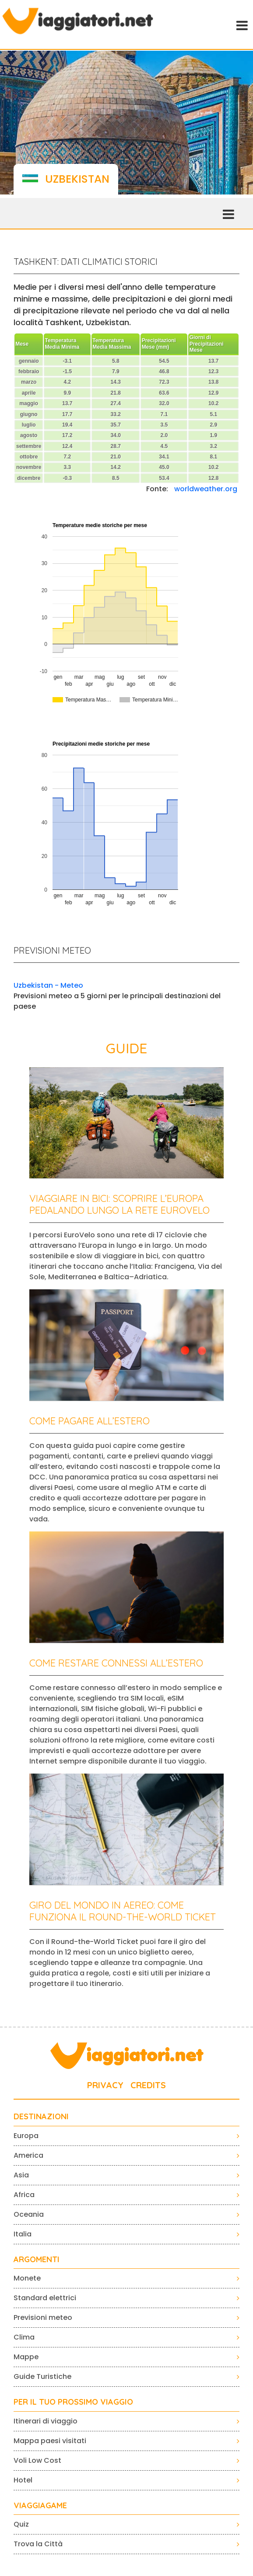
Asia (21, 2175)
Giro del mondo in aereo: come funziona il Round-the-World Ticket (122, 1911)
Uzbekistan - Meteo (48, 985)
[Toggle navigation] (241, 24)
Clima (24, 2337)
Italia (23, 2234)
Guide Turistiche (42, 2376)
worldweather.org (205, 489)
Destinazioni (41, 2116)
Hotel (23, 2480)
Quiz (21, 2524)
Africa (24, 2195)
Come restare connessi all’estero (116, 1663)
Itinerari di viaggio (45, 2421)
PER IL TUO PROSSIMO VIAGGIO (73, 2402)
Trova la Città (38, 2544)
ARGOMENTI (37, 2259)
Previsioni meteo (43, 2317)
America (28, 2155)
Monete (27, 2278)
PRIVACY (105, 2085)
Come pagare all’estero (89, 1421)
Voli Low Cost (37, 2460)
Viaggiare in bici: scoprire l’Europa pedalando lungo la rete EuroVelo (119, 1204)
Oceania (29, 2214)
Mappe (26, 2357)
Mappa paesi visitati (50, 2441)
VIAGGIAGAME (40, 2505)
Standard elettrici (45, 2298)
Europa (26, 2136)
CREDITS (148, 2085)
